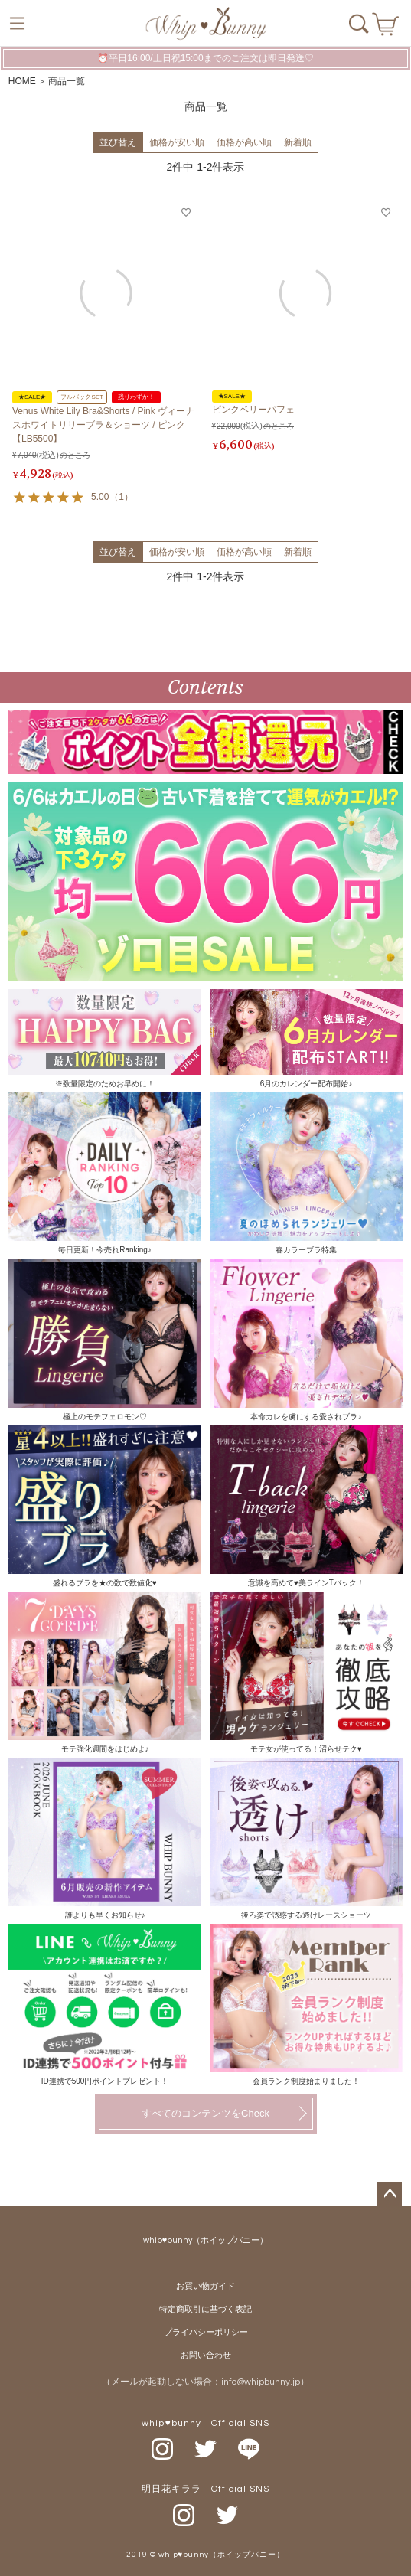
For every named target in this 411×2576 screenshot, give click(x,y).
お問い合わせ (206, 2355)
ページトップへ (389, 2194)
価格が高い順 (244, 142)
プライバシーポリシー (206, 2332)
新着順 (298, 142)
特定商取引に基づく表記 (205, 2309)
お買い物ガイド (205, 2286)
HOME (22, 81)
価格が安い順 (176, 142)
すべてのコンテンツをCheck (205, 2113)
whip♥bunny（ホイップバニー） (206, 2240)
